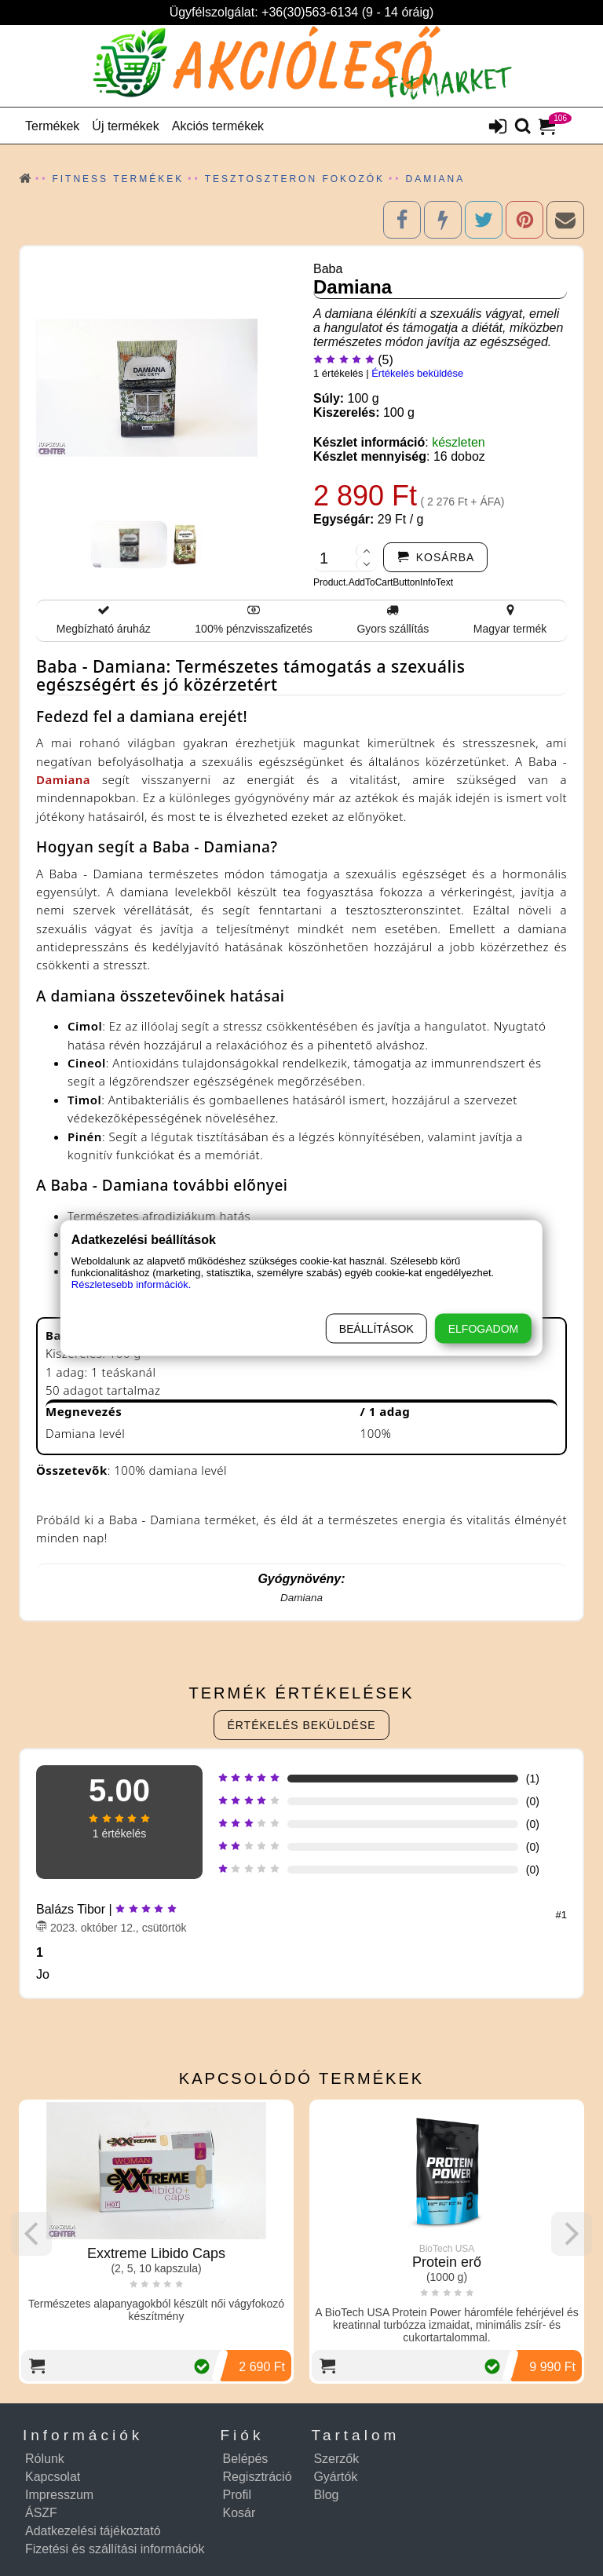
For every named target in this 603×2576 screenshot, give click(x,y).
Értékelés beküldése (417, 373)
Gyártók (335, 2476)
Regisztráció (257, 2476)
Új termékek (125, 126)
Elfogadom (483, 1329)
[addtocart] (435, 557)
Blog (325, 2494)
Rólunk (44, 2458)
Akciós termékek (218, 126)
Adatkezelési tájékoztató (93, 2531)
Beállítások (376, 1329)
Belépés (246, 2458)
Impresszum (59, 2494)
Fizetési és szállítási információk (115, 2549)
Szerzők (336, 2458)
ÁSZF (41, 2512)
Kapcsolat (52, 2476)
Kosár (239, 2512)
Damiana (63, 779)
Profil (237, 2494)
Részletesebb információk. (131, 1284)
